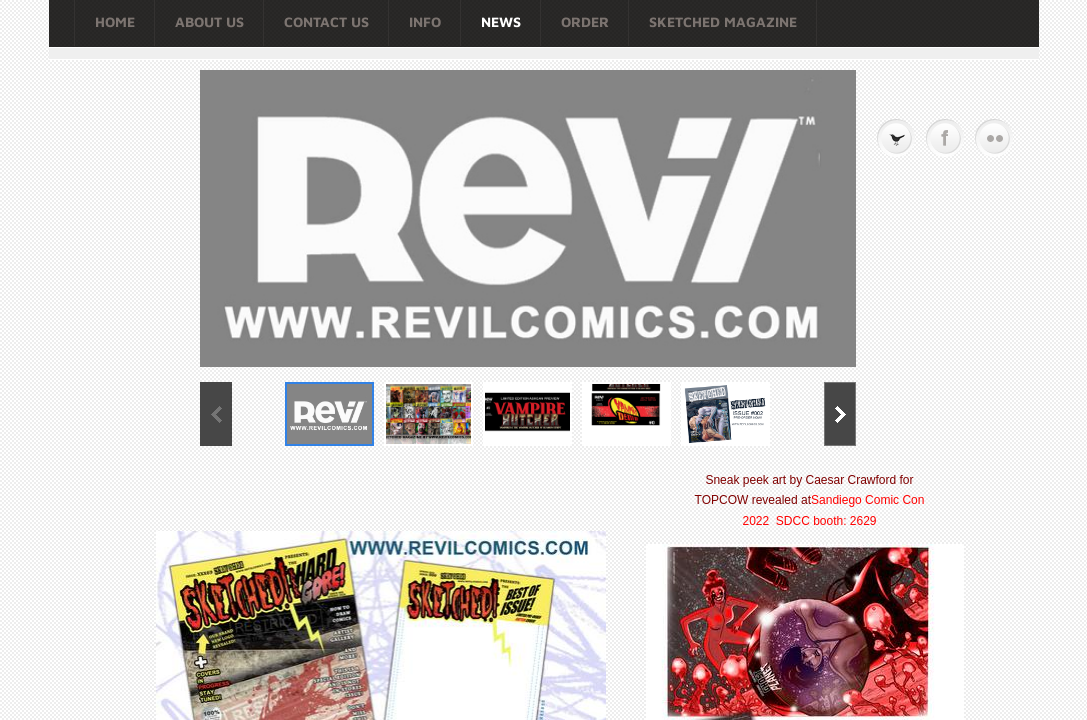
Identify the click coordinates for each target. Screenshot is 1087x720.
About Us (209, 21)
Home (115, 21)
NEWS (501, 21)
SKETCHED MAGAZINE (723, 21)
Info (425, 21)
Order (585, 21)
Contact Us (326, 21)
